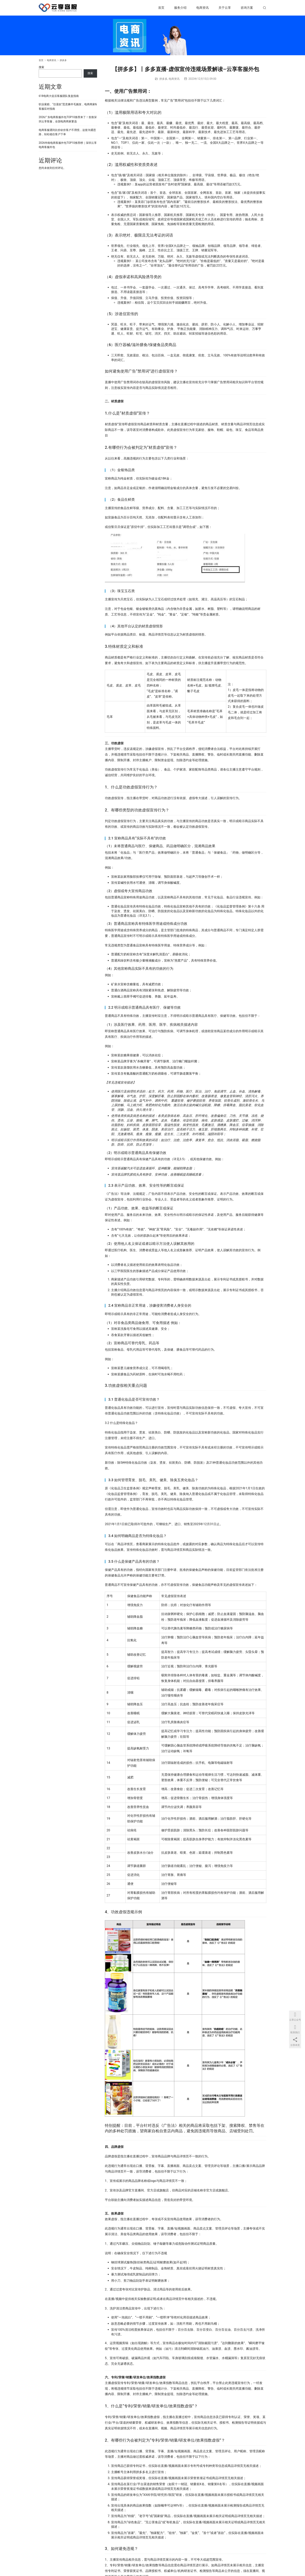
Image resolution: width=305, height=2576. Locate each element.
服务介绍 (180, 8)
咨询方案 (247, 8)
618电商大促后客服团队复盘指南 (59, 95)
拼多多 (163, 78)
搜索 (41, 67)
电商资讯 (202, 8)
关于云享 (224, 8)
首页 (161, 8)
